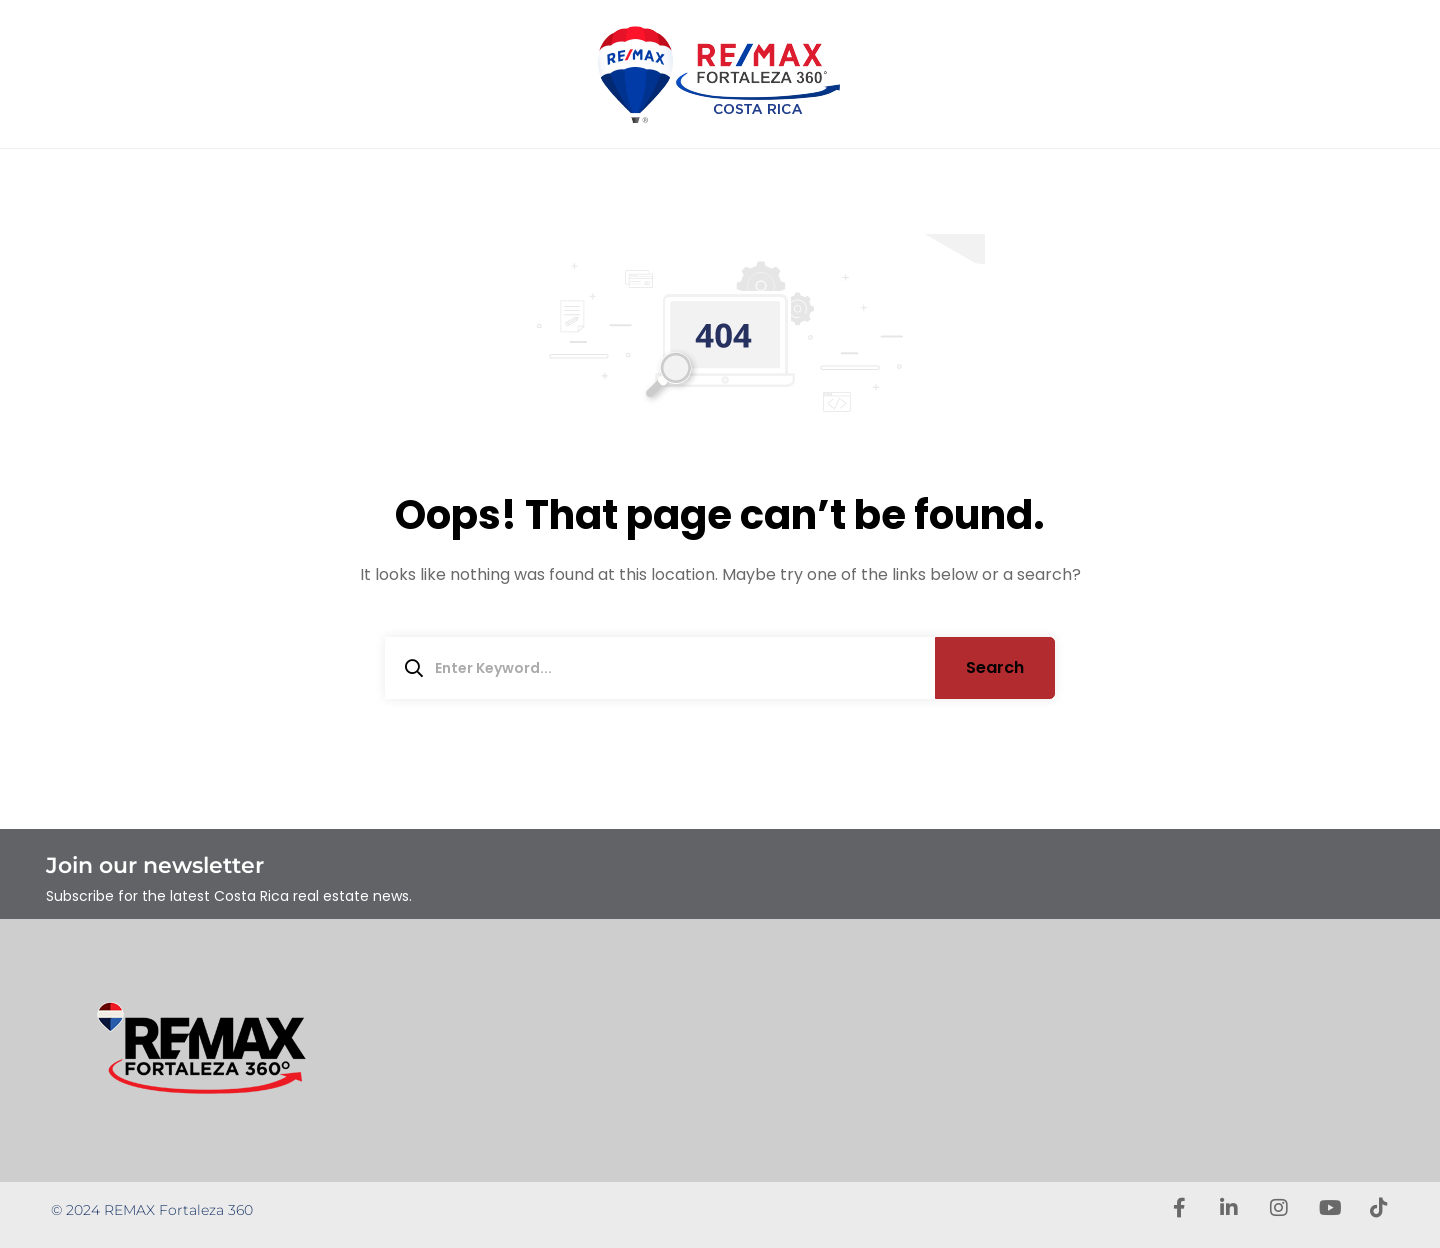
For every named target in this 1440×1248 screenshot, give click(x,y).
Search (995, 667)
